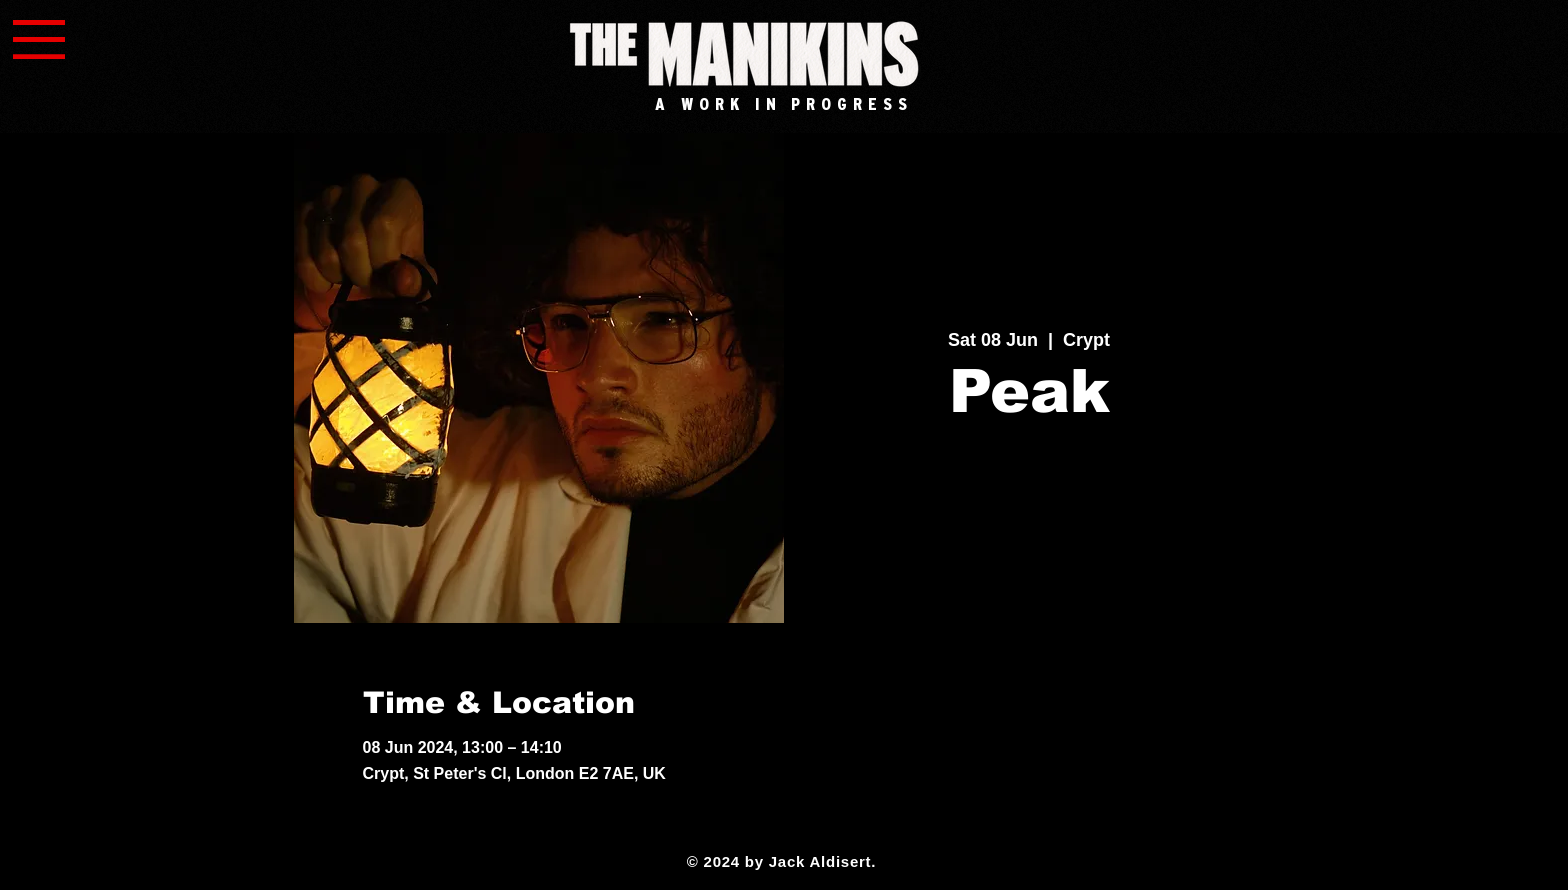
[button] (39, 39)
